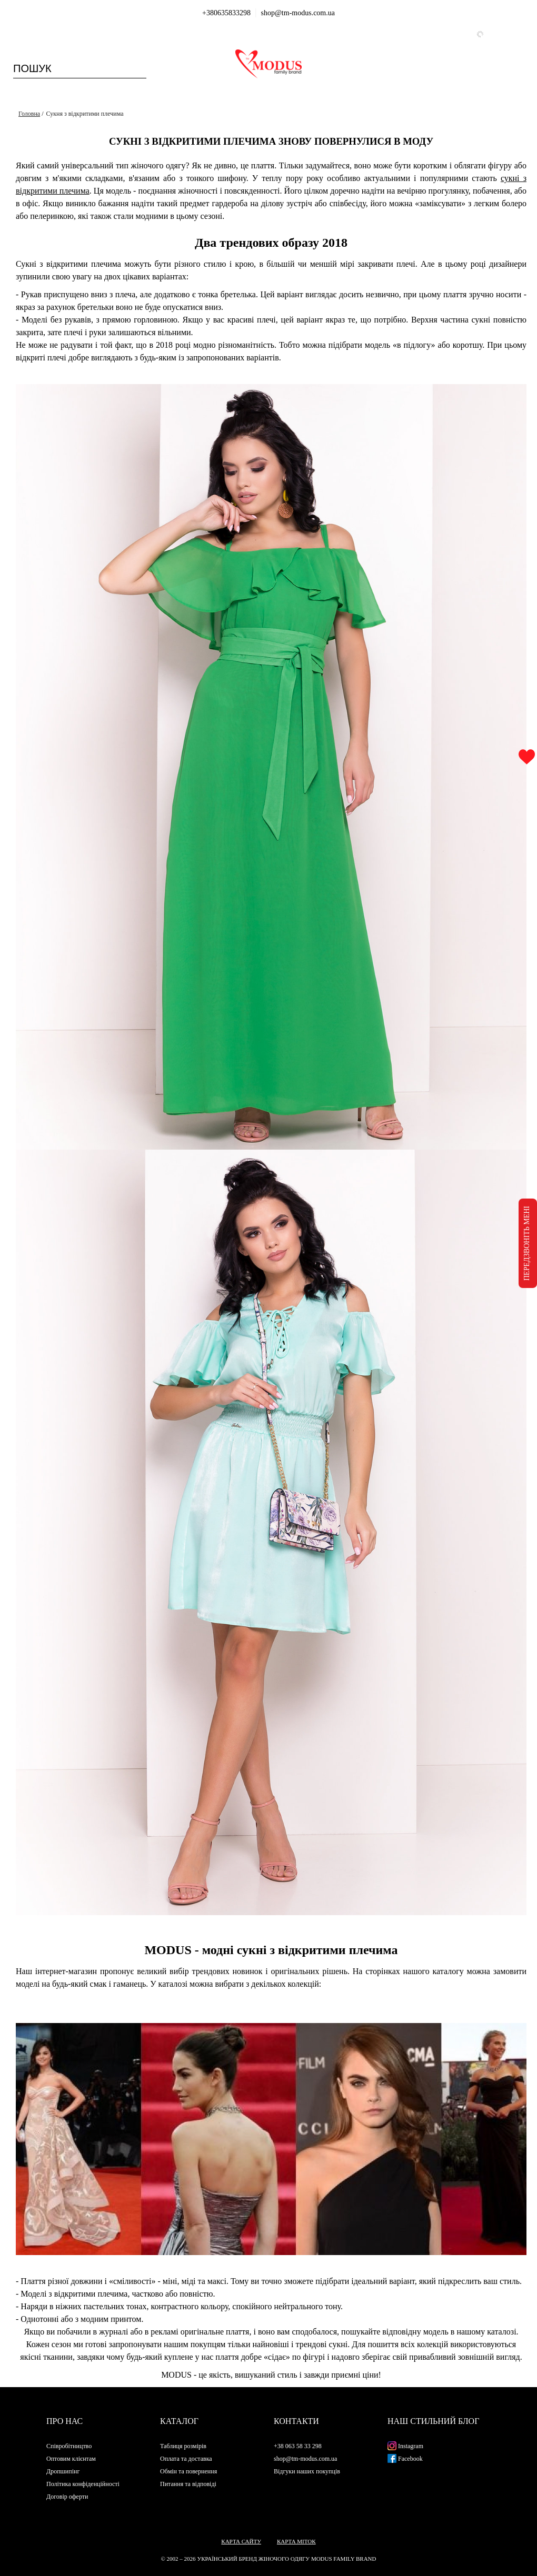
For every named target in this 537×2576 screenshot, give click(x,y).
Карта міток (296, 2541)
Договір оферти (67, 2496)
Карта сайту (241, 2541)
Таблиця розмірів (183, 2446)
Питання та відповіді (188, 2484)
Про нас (64, 2421)
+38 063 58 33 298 (298, 2446)
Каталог (179, 2421)
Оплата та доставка (186, 2458)
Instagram (405, 2446)
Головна (29, 113)
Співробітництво (69, 2446)
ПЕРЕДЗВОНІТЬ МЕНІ (527, 1243)
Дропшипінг (62, 2471)
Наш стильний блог (433, 2421)
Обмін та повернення (188, 2471)
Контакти (296, 2421)
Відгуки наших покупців (307, 2471)
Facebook (405, 2458)
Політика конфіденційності (83, 2484)
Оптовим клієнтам (71, 2458)
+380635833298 (226, 13)
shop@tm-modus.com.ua (298, 13)
